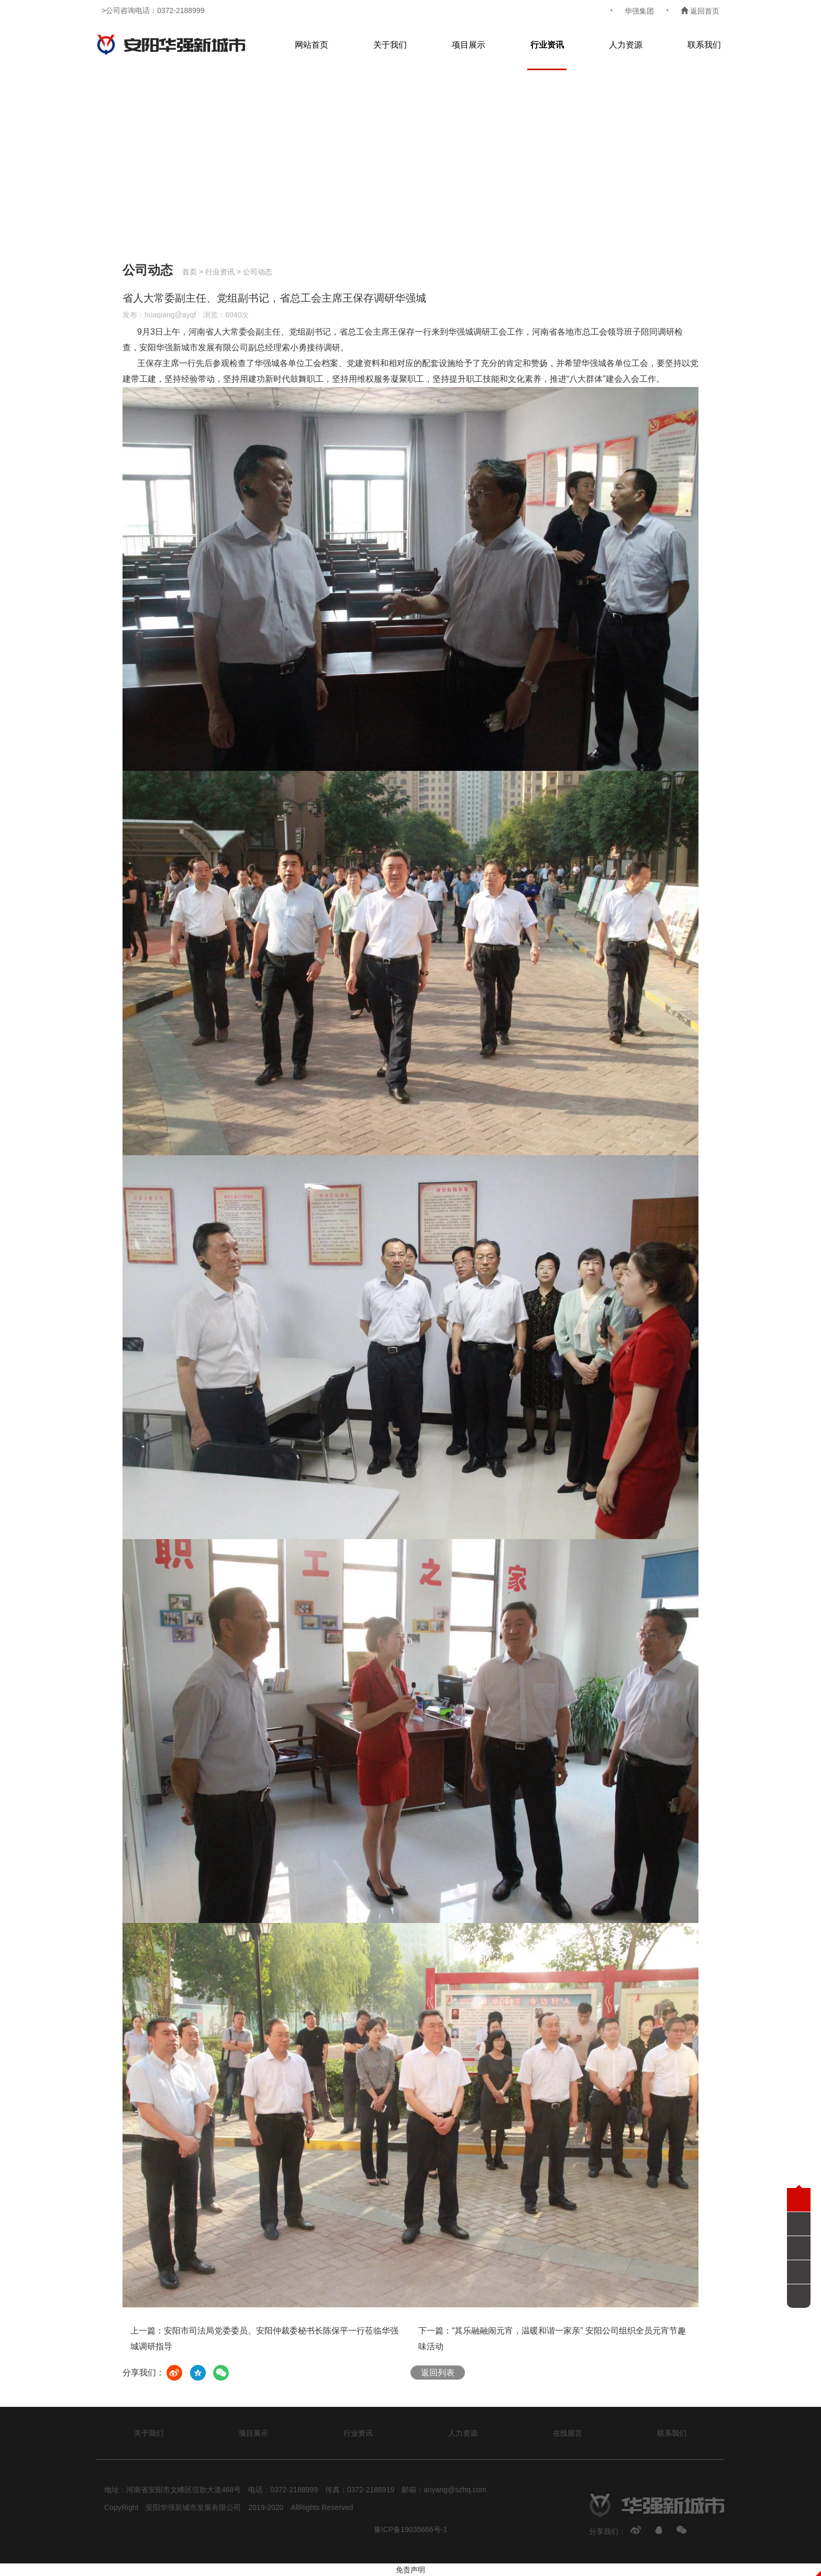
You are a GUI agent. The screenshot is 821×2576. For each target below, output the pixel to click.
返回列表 (437, 2372)
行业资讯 (547, 44)
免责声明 (410, 2570)
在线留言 (567, 2433)
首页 (189, 272)
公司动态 (257, 272)
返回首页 (700, 11)
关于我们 (390, 44)
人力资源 (625, 44)
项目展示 (468, 44)
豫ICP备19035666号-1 (410, 2529)
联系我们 (704, 44)
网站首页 (311, 44)
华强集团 (639, 11)
